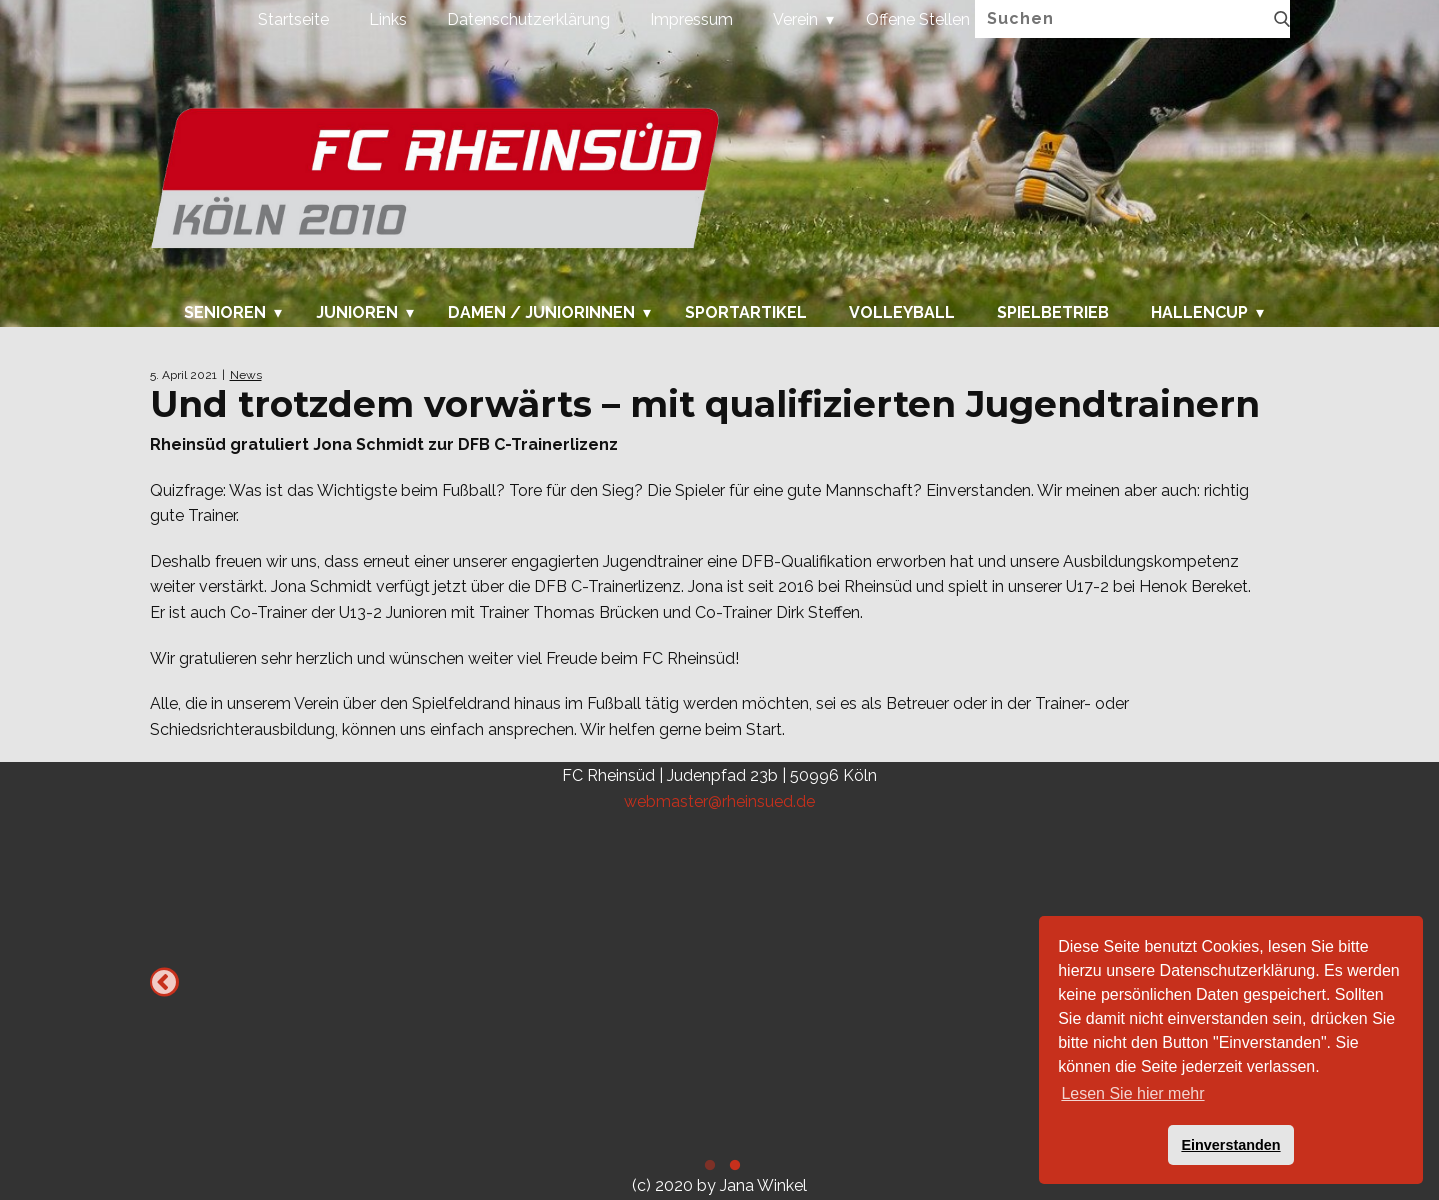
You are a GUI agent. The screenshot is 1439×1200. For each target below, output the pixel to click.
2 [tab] (732, 1168)
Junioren (357, 313)
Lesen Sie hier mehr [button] (1132, 1093)
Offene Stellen (918, 19)
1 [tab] (707, 1168)
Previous (164, 982)
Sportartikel (746, 313)
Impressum (691, 19)
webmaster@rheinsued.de (719, 801)
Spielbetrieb (1053, 313)
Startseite (293, 19)
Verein (795, 19)
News (246, 375)
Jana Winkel (763, 1185)
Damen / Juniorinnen (541, 313)
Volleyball (902, 313)
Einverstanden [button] (1230, 1145)
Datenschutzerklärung (528, 19)
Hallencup (1199, 313)
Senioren (225, 313)
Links (388, 19)
